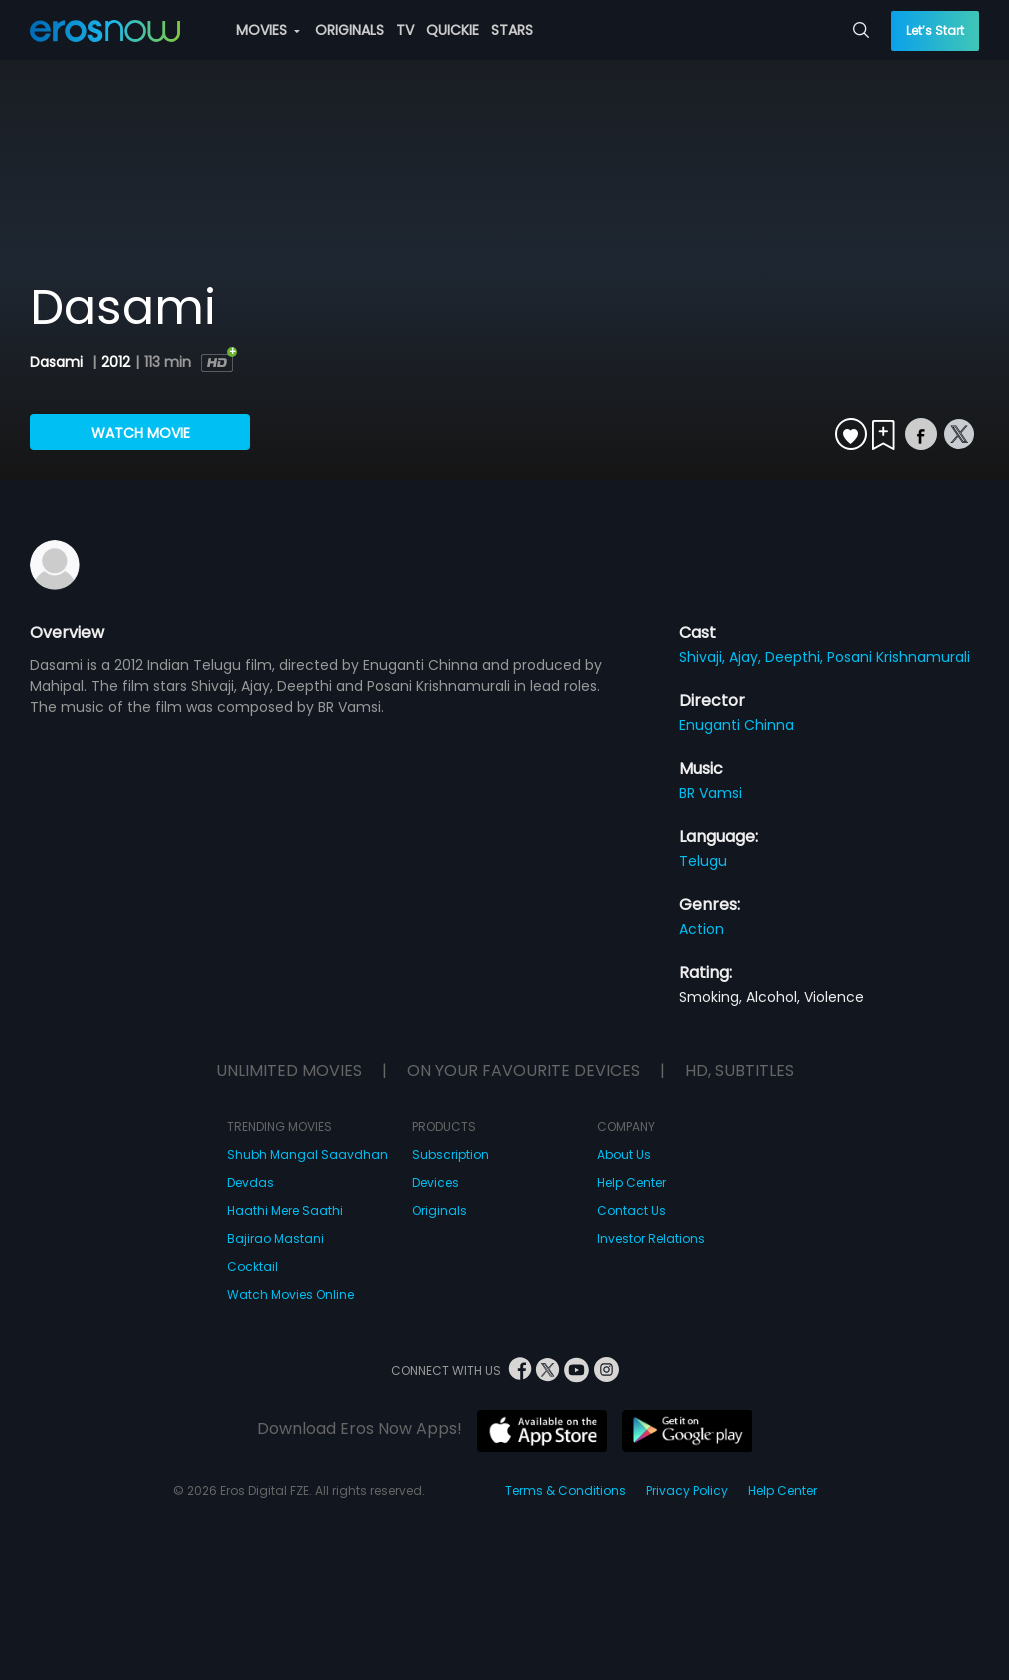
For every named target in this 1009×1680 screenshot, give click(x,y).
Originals (439, 1210)
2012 (115, 362)
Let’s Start (935, 30)
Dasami (58, 362)
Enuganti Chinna (736, 725)
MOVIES (268, 30)
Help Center (631, 1182)
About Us (624, 1154)
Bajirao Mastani (275, 1238)
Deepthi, (796, 657)
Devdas (250, 1182)
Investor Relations (651, 1238)
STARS (512, 30)
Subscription (450, 1154)
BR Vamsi (710, 793)
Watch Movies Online (290, 1294)
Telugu (703, 861)
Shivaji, (704, 657)
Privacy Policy (687, 1490)
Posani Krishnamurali (898, 657)
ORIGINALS (349, 30)
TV (405, 30)
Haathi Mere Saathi (285, 1210)
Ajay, (747, 657)
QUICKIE (452, 30)
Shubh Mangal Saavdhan (307, 1154)
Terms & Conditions (565, 1490)
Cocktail (252, 1266)
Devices (435, 1182)
